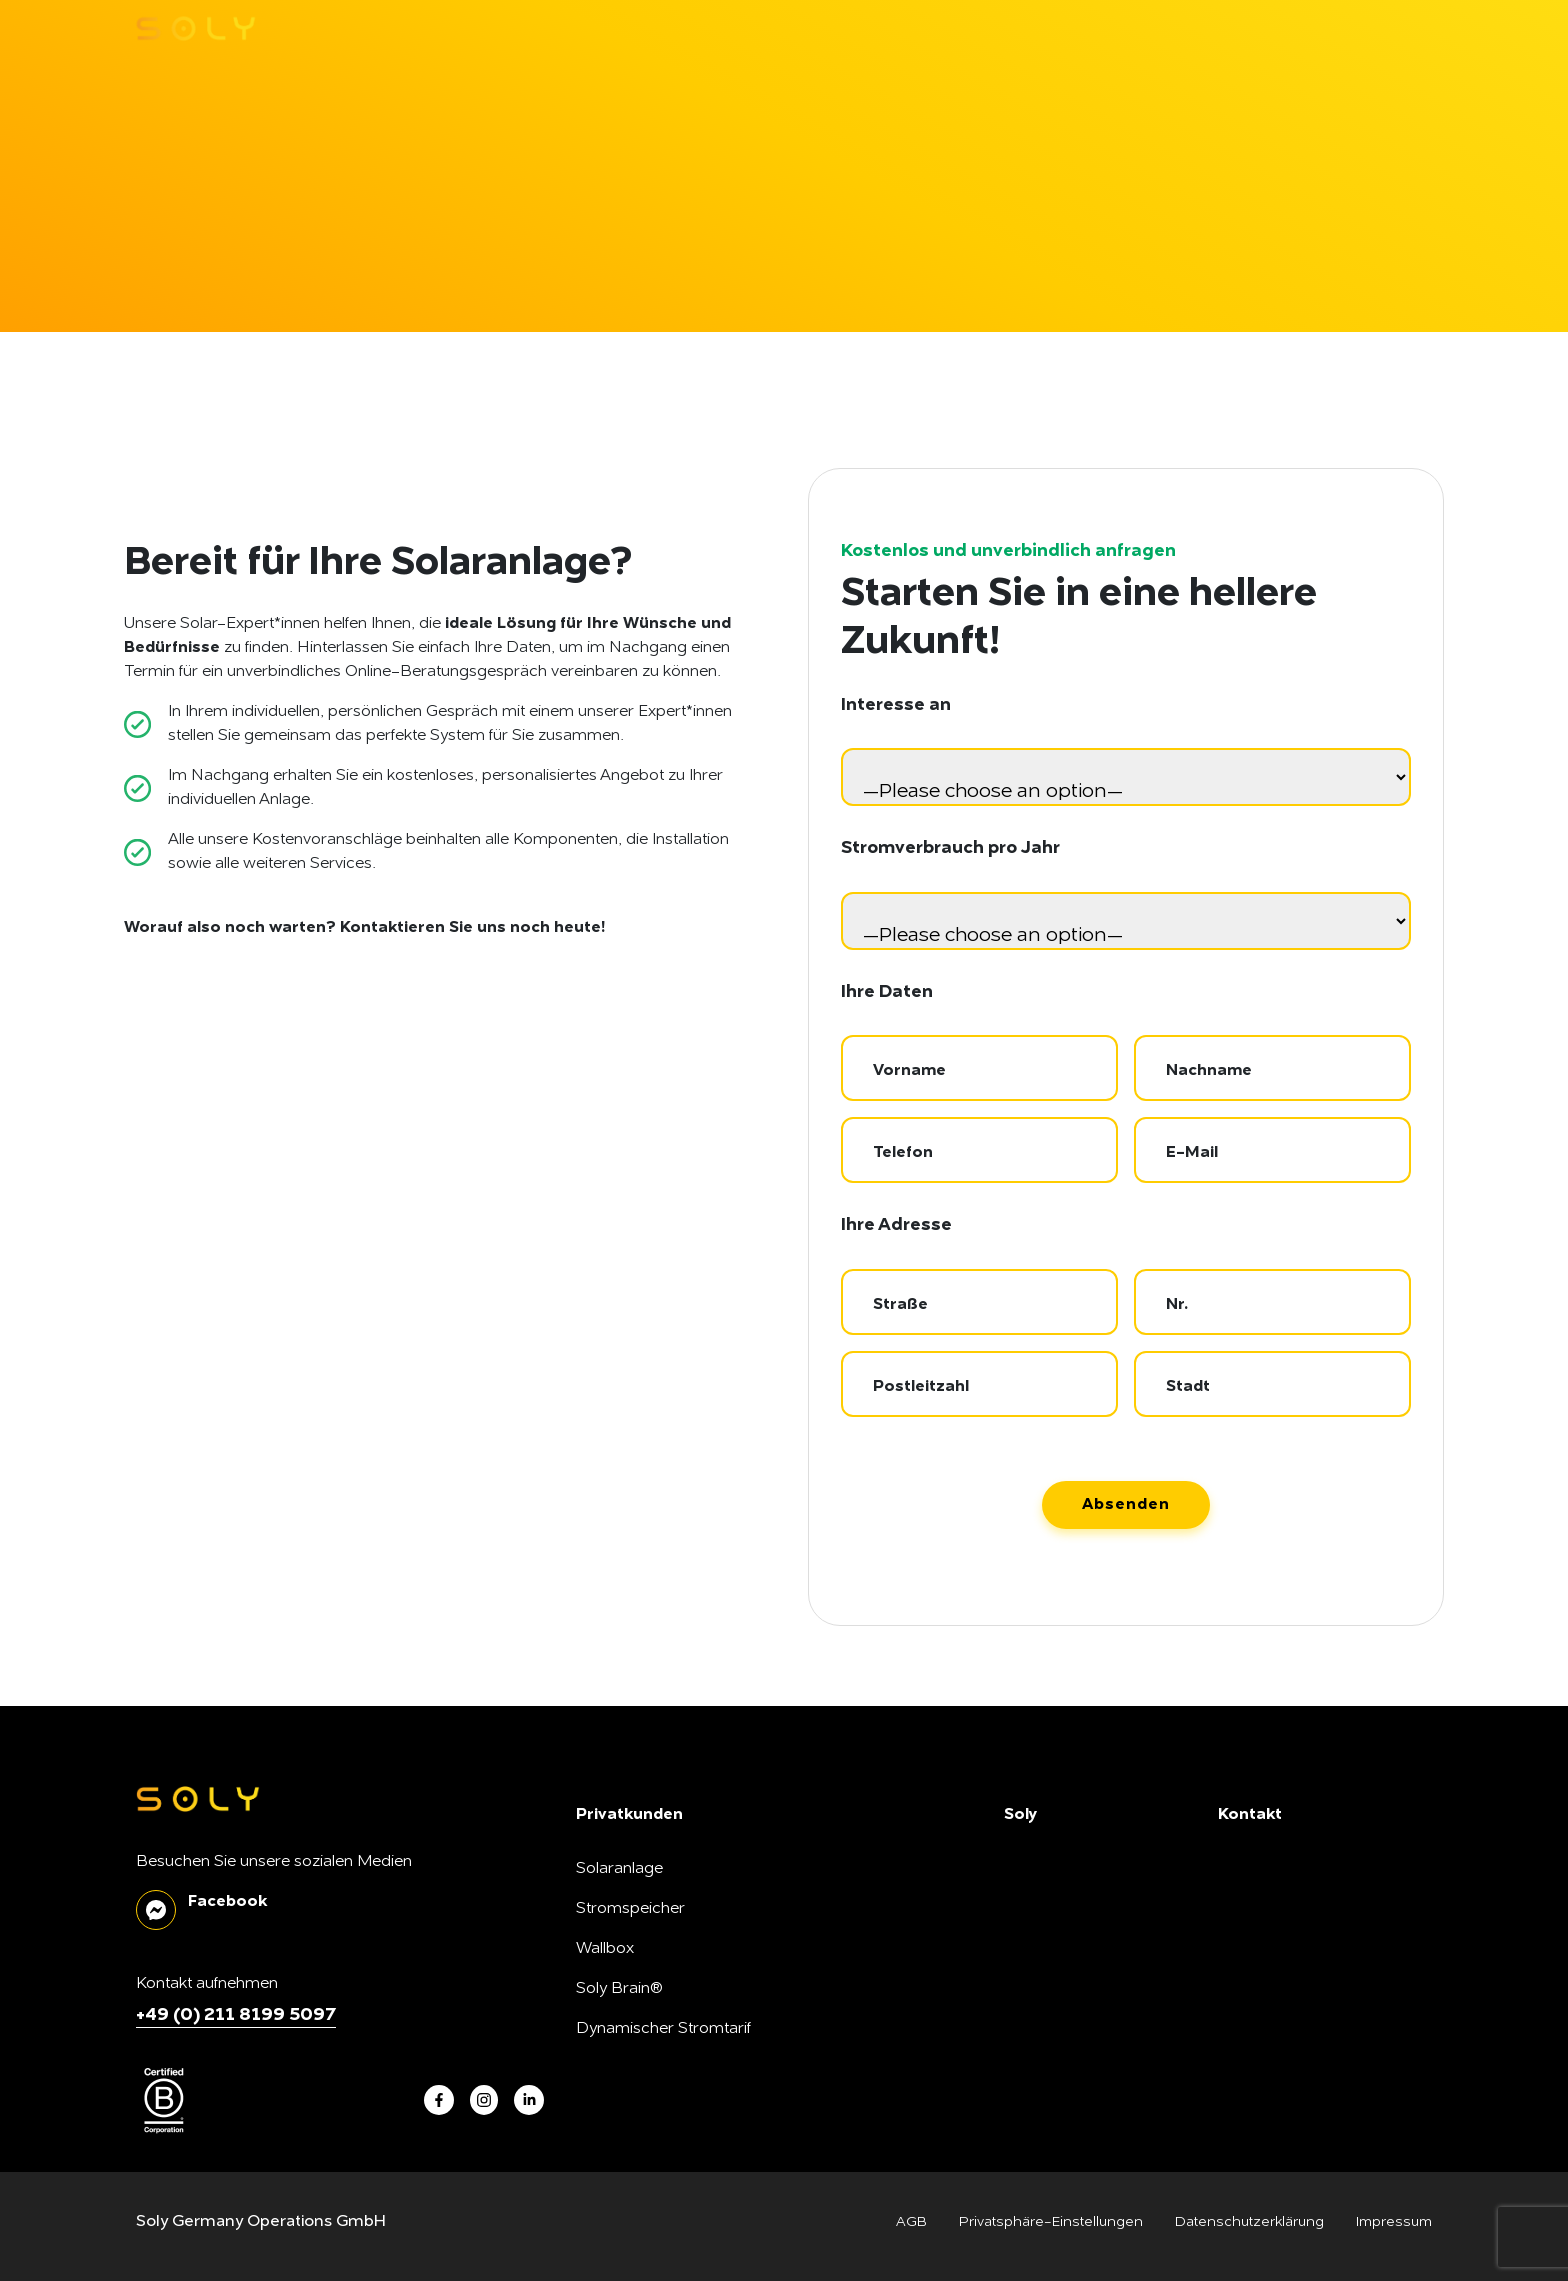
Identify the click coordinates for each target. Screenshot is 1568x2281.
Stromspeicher (630, 1909)
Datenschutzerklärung (1249, 2222)
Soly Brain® (619, 1989)
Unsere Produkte (1066, 1989)
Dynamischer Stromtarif (663, 2029)
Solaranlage (619, 1869)
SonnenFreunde (1063, 2029)
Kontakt (1246, 1989)
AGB (911, 2222)
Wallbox (605, 1949)
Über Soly (1039, 1869)
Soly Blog (1253, 1909)
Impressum (1394, 2222)
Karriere (1033, 1949)
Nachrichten (1263, 1869)
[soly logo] (196, 28)
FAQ (1234, 1949)
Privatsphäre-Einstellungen (1051, 2222)
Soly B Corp (1048, 1909)
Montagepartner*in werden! (1105, 2069)
